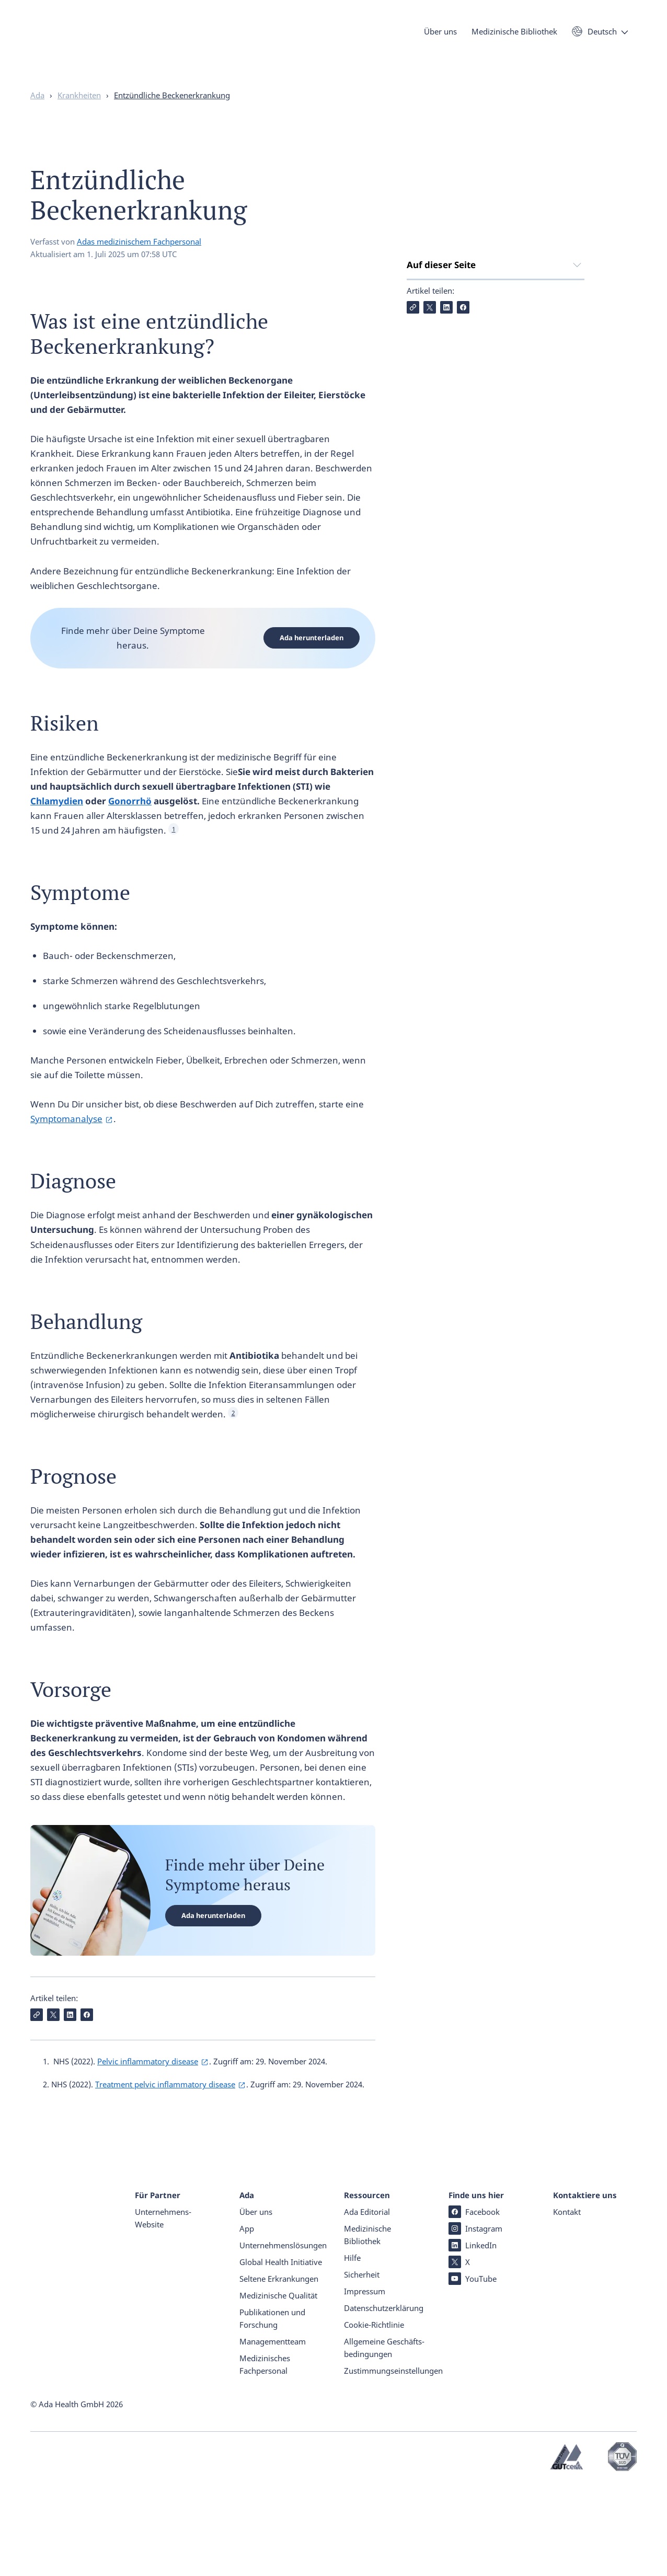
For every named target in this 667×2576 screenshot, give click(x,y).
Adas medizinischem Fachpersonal (139, 262)
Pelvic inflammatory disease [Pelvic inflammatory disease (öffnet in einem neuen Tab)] (147, 2081)
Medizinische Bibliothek (514, 35)
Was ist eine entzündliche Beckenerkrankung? (460, 314)
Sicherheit (362, 2366)
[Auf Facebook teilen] (463, 488)
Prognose (426, 426)
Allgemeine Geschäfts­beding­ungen (384, 2439)
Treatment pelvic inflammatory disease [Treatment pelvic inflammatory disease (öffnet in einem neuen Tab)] (165, 2104)
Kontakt (567, 2303)
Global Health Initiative (280, 2353)
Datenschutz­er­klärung (383, 2399)
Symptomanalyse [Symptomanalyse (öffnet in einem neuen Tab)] (66, 1139)
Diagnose (426, 384)
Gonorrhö (130, 821)
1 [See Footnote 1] (174, 849)
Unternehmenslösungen (281, 2336)
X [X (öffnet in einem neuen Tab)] (459, 2353)
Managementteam (272, 2433)
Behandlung (432, 405)
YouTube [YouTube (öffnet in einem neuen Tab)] (472, 2370)
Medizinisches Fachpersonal (264, 2455)
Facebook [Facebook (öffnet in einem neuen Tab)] (474, 2303)
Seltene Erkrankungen (278, 2370)
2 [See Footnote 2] (233, 1433)
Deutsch (602, 35)
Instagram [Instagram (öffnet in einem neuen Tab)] (475, 2320)
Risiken (421, 342)
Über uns (440, 35)
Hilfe (352, 2349)
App (246, 2320)
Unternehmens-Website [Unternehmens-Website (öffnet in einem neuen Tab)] (163, 2309)
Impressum (364, 2382)
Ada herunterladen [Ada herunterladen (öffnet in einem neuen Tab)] (311, 658)
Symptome (429, 363)
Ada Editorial (367, 2303)
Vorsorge (425, 447)
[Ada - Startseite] (46, 47)
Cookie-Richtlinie (374, 2416)
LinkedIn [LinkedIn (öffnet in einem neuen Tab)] (472, 2336)
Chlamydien (56, 821)
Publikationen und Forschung (272, 2409)
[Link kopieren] (413, 488)
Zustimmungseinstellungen (393, 2462)
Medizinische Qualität (278, 2387)
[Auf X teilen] (429, 488)
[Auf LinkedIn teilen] (446, 488)
